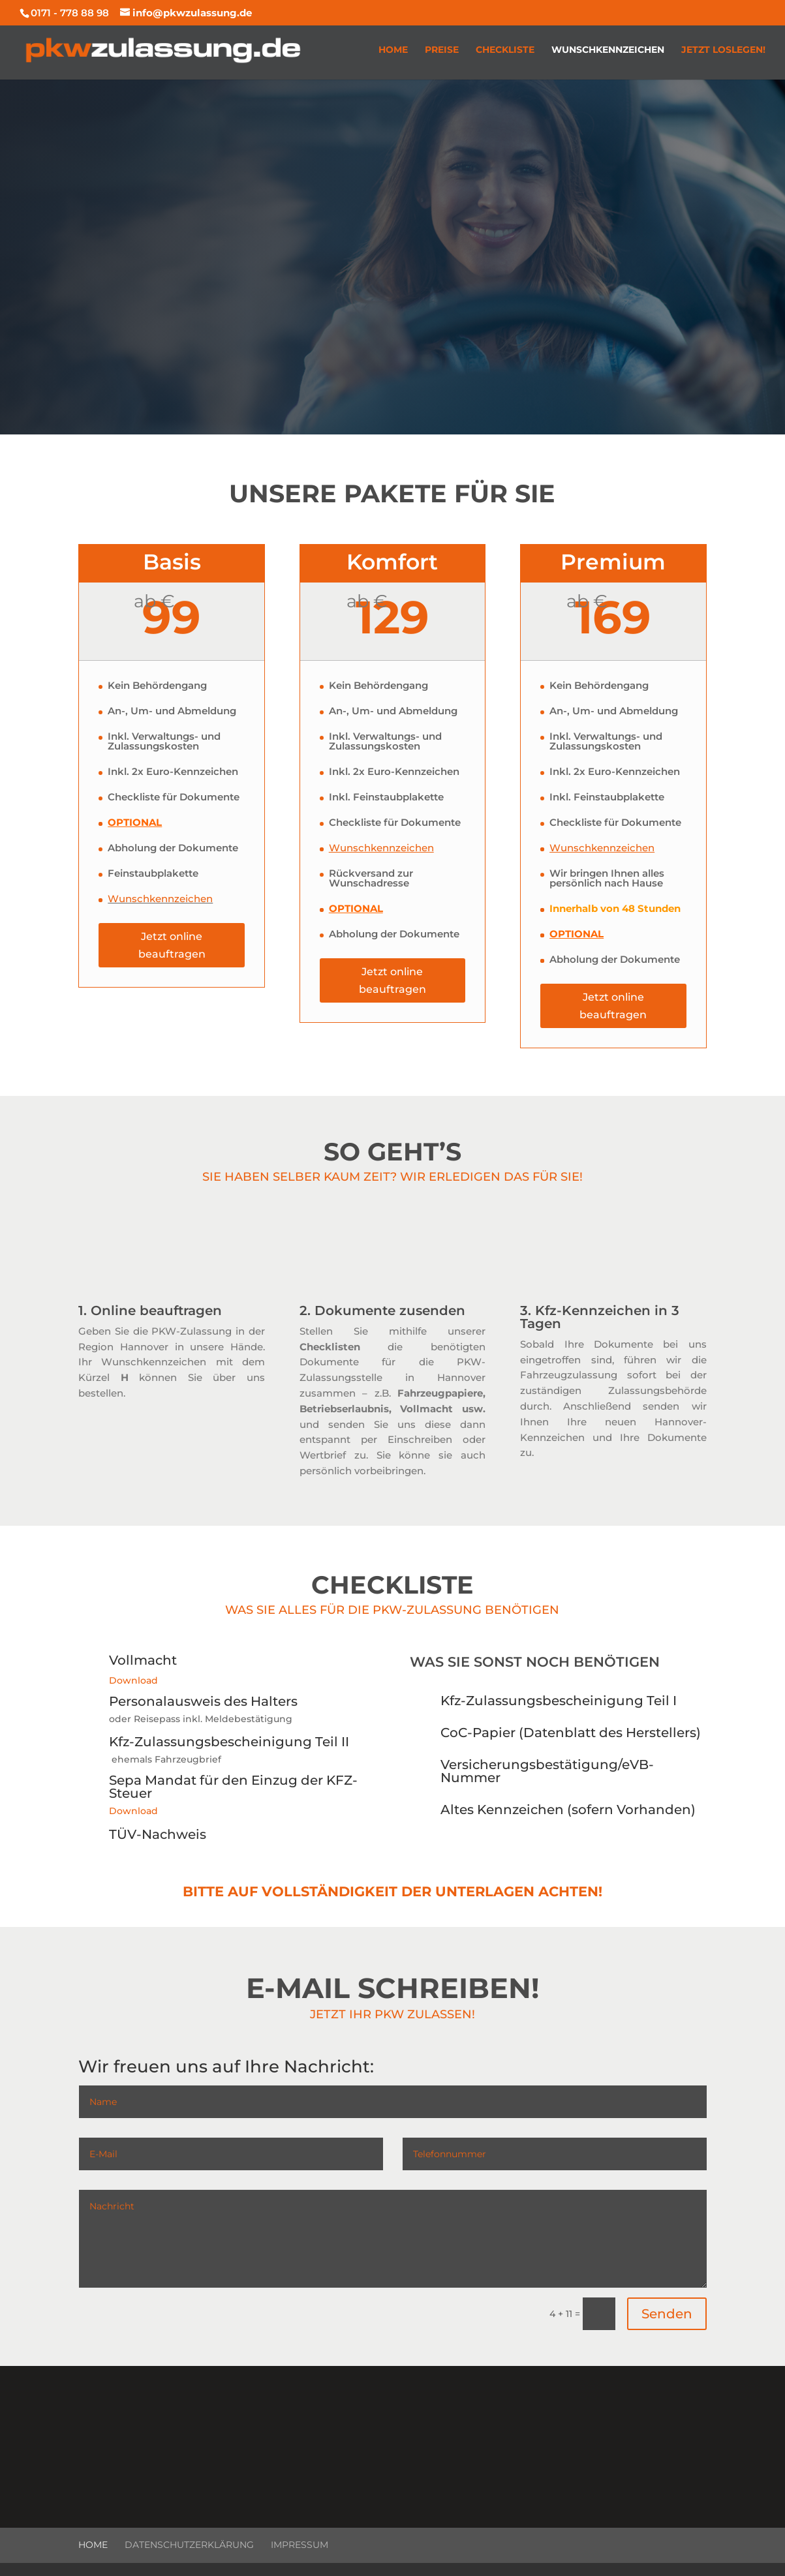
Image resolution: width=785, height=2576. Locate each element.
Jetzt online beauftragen (172, 945)
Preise (442, 50)
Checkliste (505, 50)
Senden (666, 2314)
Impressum (299, 2545)
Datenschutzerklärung (189, 2545)
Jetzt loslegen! (723, 50)
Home (393, 50)
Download (133, 1680)
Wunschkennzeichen (607, 50)
